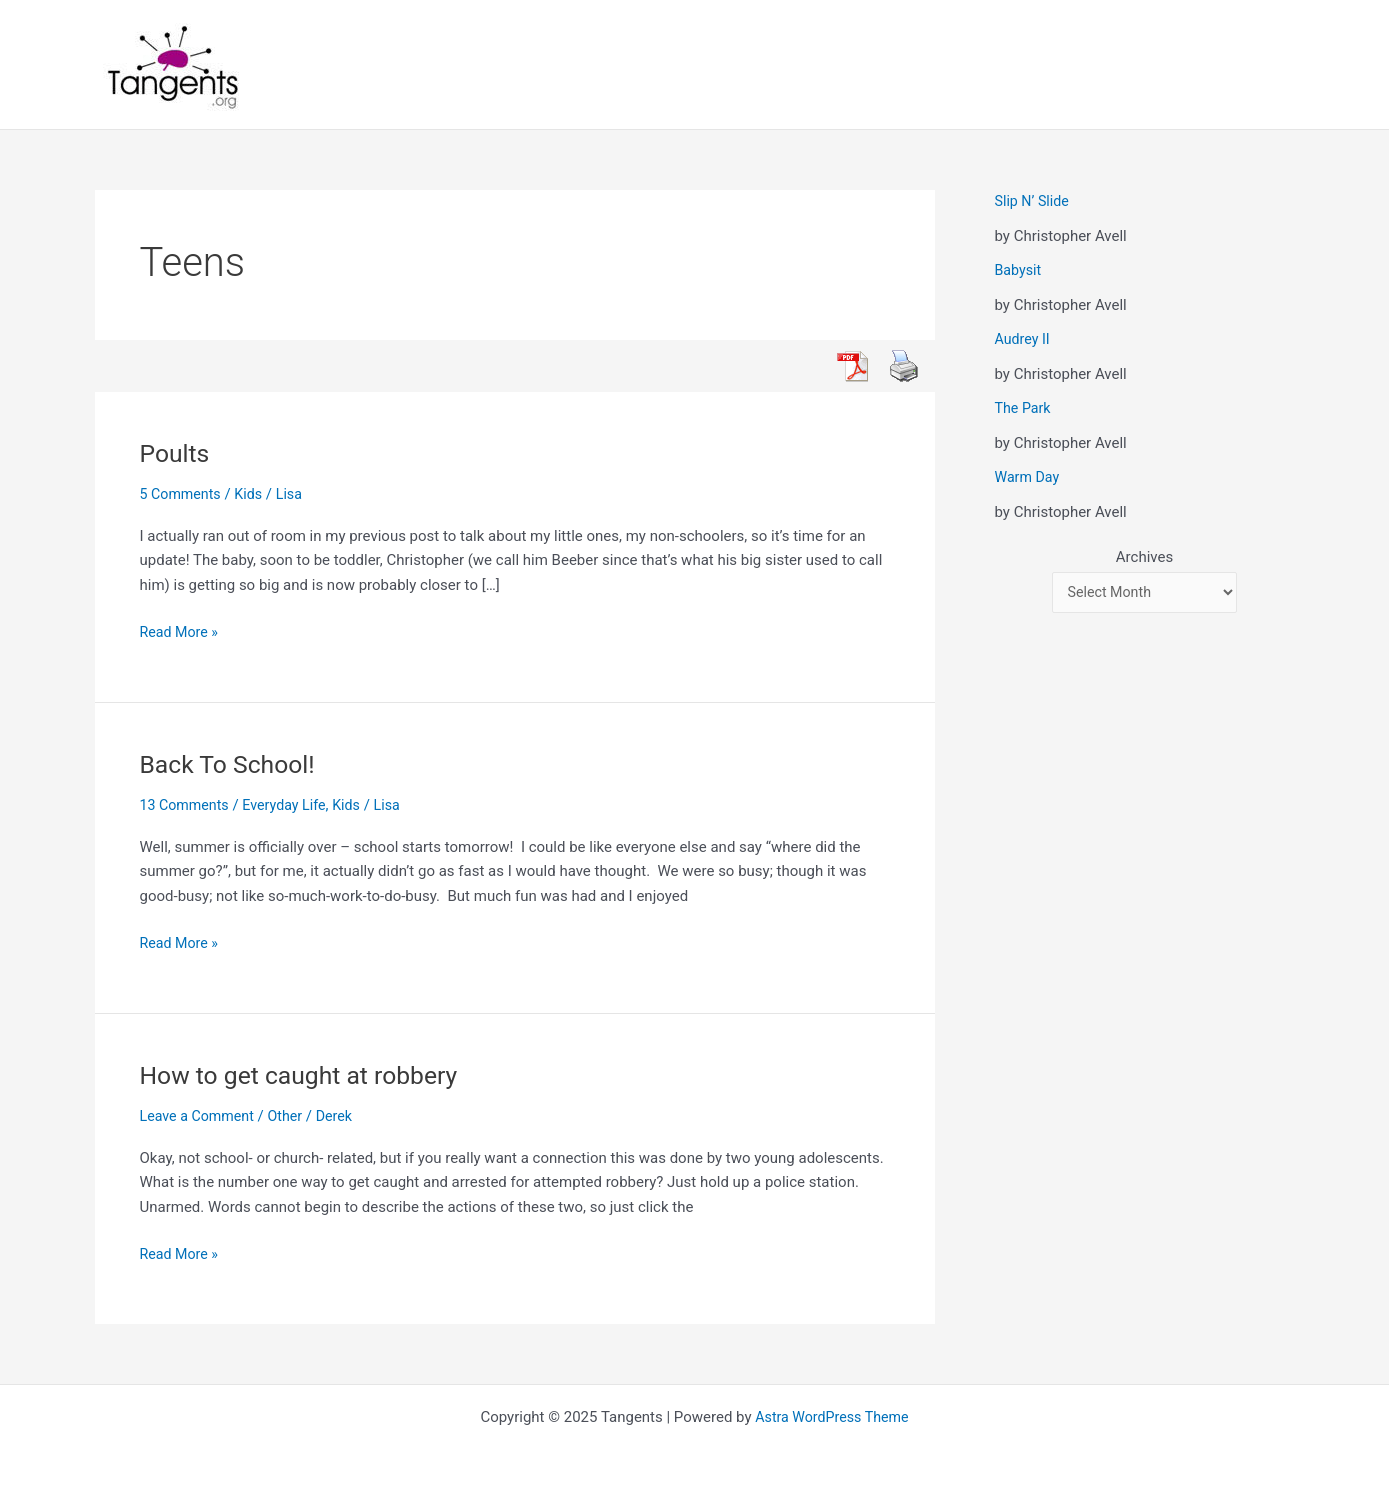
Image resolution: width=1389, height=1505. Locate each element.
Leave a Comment (200, 1116)
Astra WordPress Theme (832, 1417)
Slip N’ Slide (1034, 201)
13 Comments (187, 805)
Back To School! (232, 764)
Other (292, 1116)
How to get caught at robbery (307, 1075)
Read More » (181, 630)
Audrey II (1024, 339)
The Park (1024, 408)
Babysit (1019, 270)
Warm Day (1029, 477)
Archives (1144, 557)
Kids (253, 494)
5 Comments (183, 494)
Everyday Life (291, 805)
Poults (177, 453)
